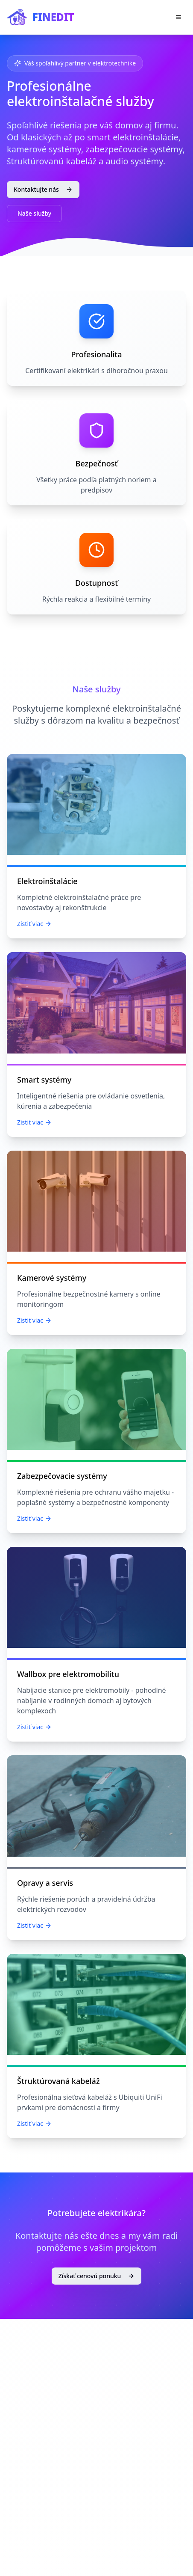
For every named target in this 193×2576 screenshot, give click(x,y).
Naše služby (34, 213)
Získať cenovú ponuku (96, 2276)
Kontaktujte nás (43, 189)
